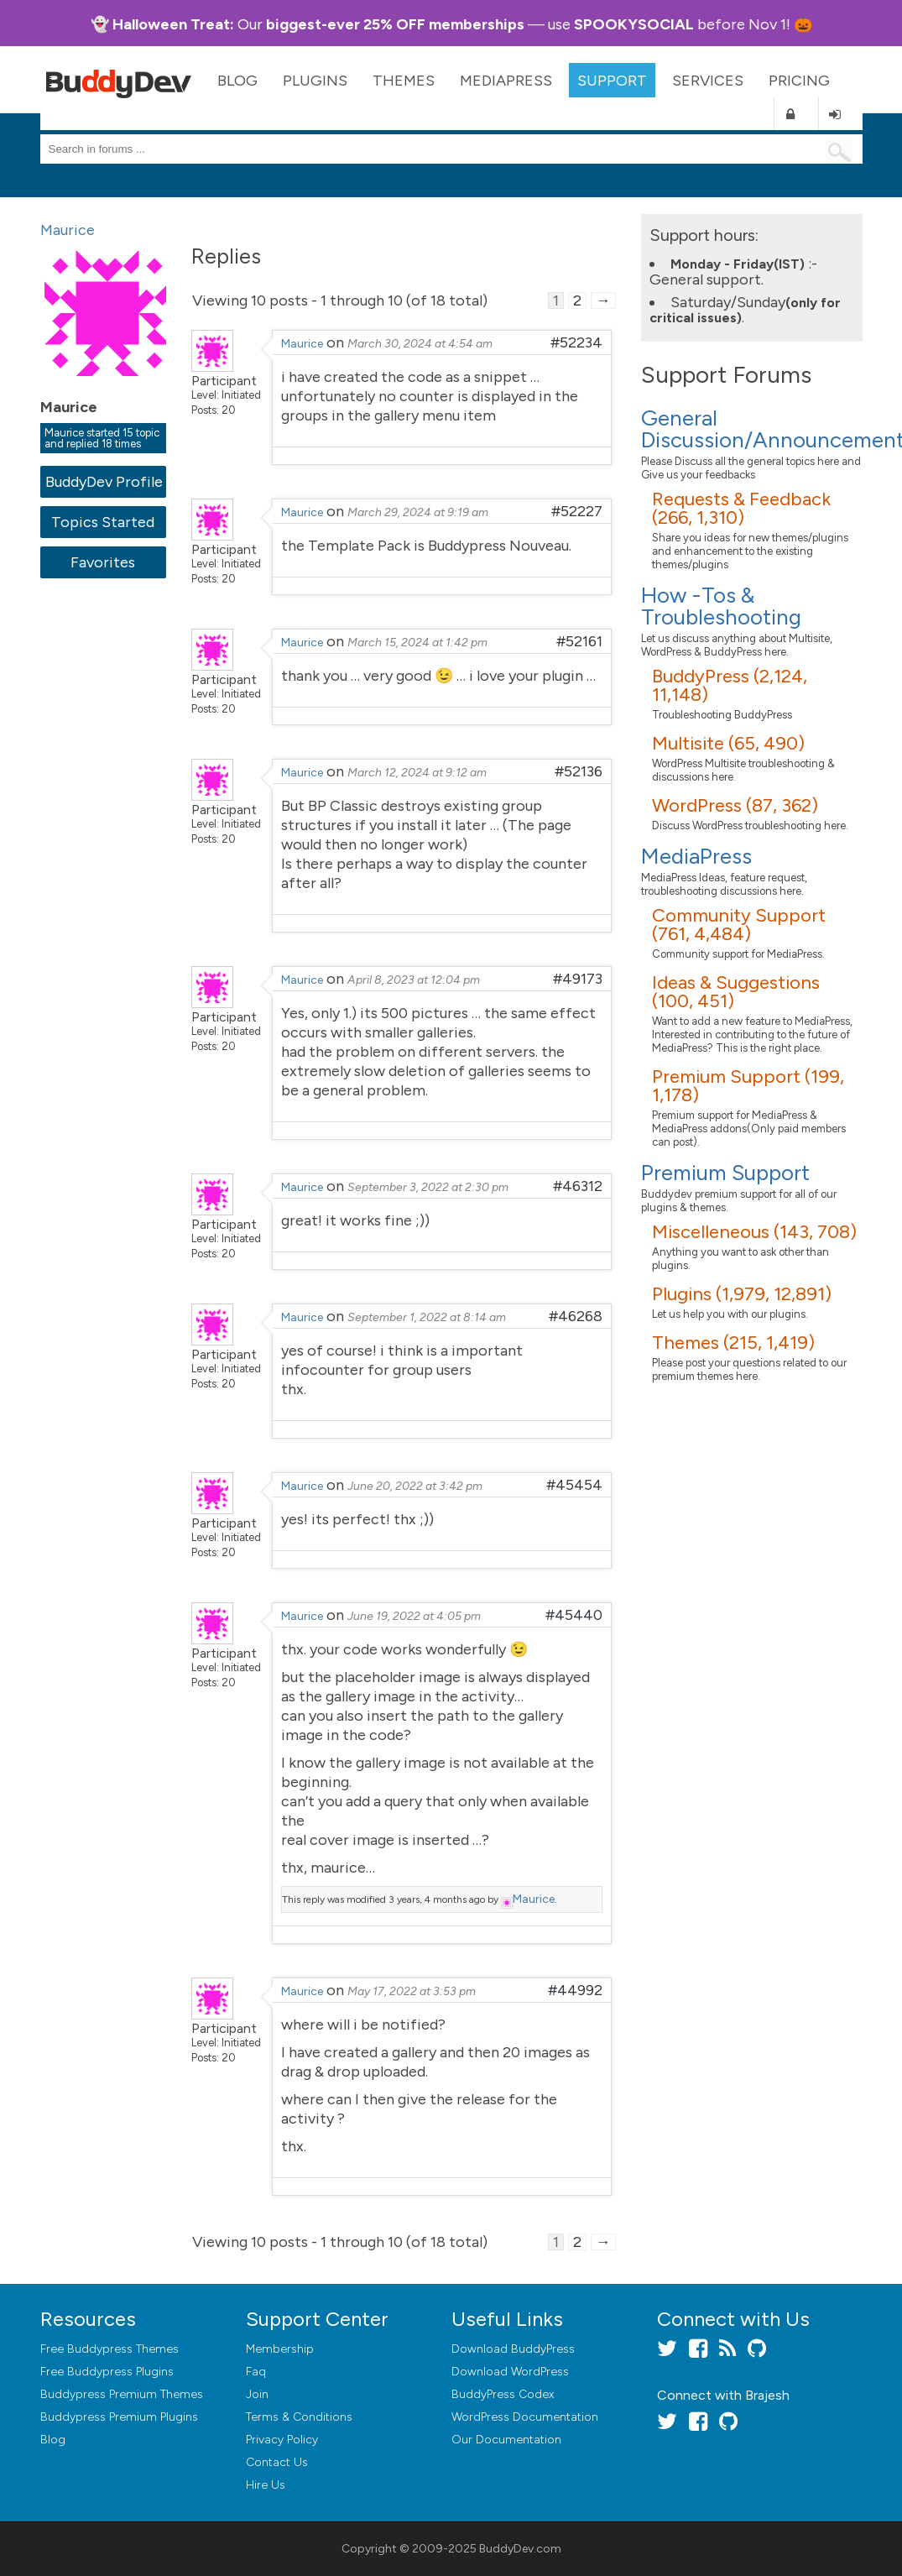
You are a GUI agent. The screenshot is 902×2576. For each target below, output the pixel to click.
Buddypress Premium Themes (121, 2394)
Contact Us (277, 2462)
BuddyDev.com (520, 2549)
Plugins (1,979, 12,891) (742, 1294)
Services (707, 80)
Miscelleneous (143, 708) (754, 1231)
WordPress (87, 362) (735, 805)
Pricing (799, 80)
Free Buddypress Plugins (107, 2371)
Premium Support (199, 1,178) (748, 1085)
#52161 (579, 641)
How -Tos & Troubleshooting (721, 606)
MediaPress (506, 80)
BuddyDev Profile (103, 482)
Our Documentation (506, 2439)
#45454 (574, 1484)
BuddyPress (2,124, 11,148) (729, 685)
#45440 (573, 1614)
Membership (280, 2349)
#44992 (575, 1990)
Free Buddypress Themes (109, 2349)
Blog (237, 80)
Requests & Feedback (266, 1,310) (741, 508)
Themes (404, 80)
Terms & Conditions (299, 2417)
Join (257, 2394)
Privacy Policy (282, 2439)
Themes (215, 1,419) (733, 1342)
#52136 (578, 771)
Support (612, 80)
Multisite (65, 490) (728, 743)
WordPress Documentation (524, 2417)
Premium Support (725, 1172)
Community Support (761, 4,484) (739, 924)
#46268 (575, 1316)
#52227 (576, 511)
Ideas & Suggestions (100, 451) (736, 991)
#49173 (577, 978)
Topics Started (102, 522)
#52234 (576, 342)
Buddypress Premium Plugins (119, 2417)
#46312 (577, 1186)
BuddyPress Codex (502, 2394)
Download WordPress (510, 2371)
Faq (256, 2371)
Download (513, 2349)
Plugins (315, 80)
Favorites (102, 562)
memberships (476, 24)
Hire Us (265, 2485)
